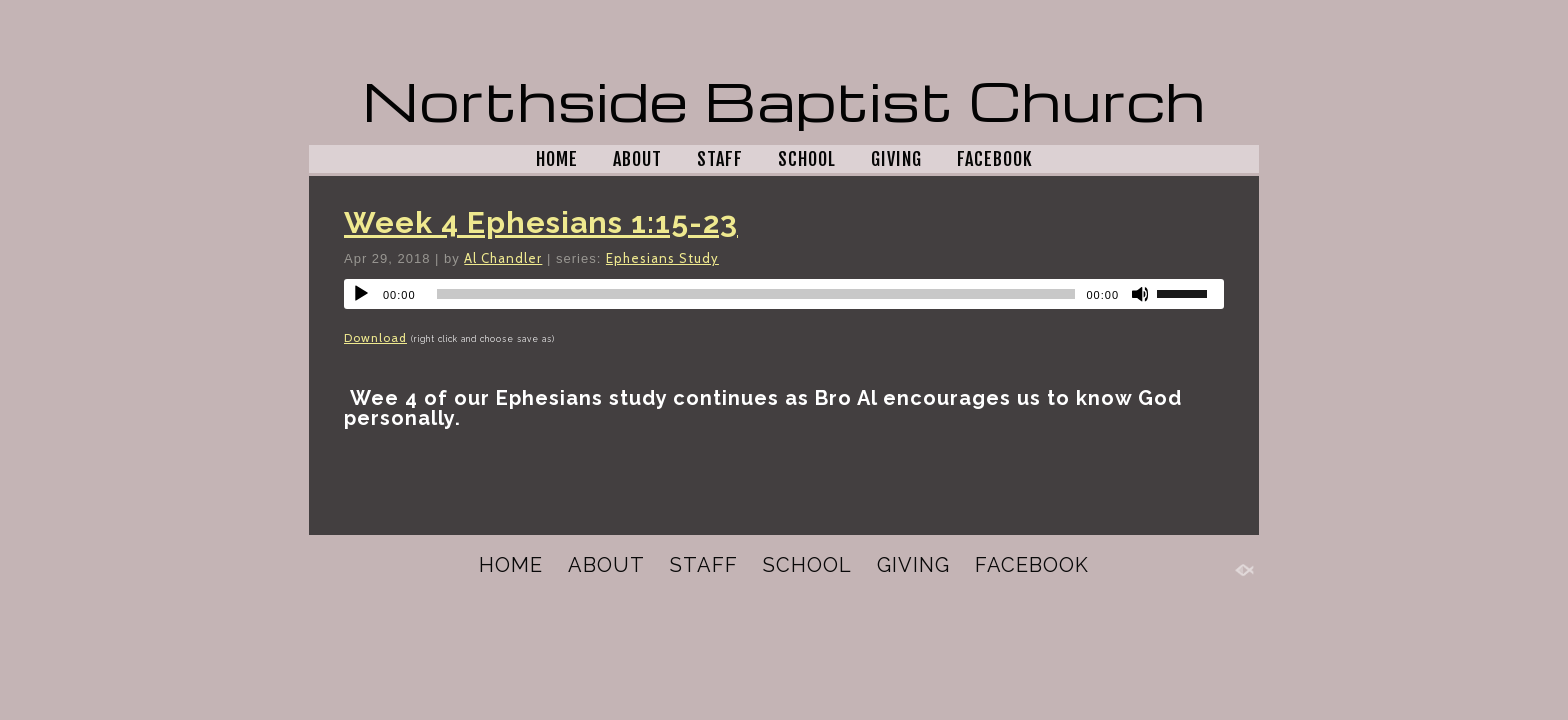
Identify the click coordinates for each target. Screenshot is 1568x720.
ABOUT (637, 159)
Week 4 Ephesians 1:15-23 (541, 222)
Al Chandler (503, 258)
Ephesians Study (662, 258)
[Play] (361, 294)
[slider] (756, 294)
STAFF (720, 159)
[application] (784, 294)
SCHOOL (807, 159)
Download (375, 337)
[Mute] (1141, 294)
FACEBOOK (995, 159)
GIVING (896, 159)
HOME (557, 159)
